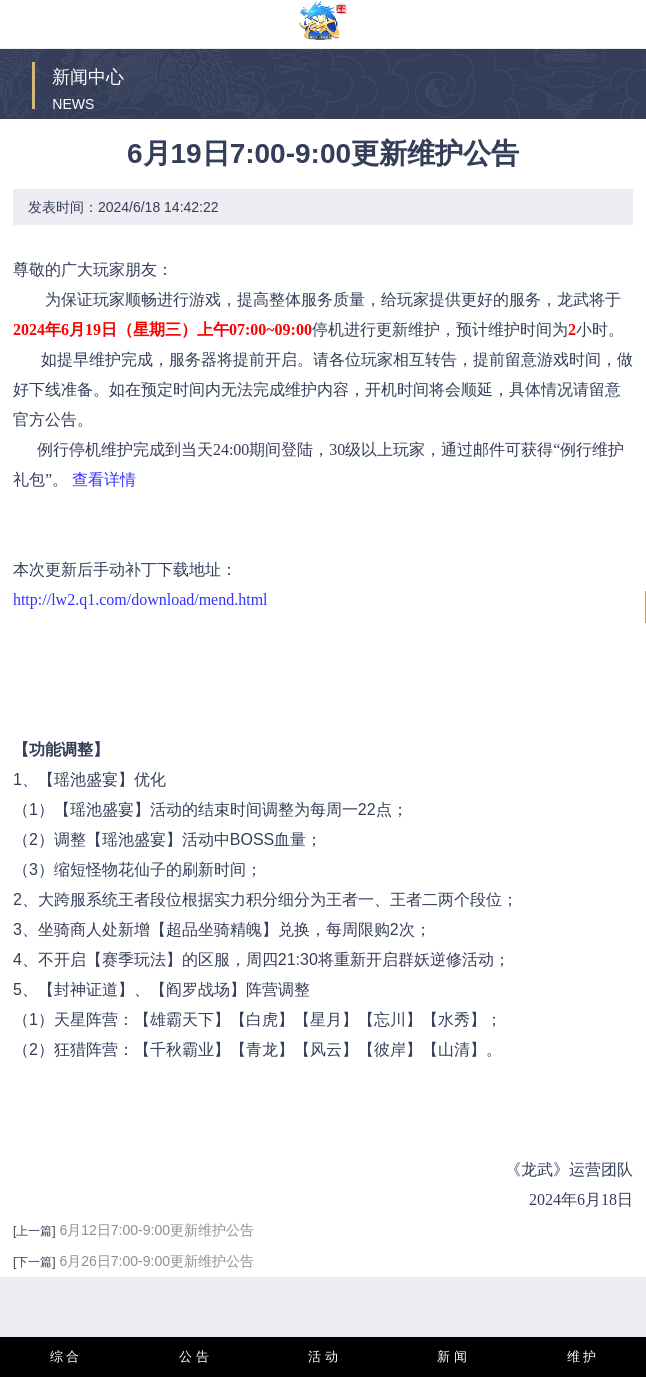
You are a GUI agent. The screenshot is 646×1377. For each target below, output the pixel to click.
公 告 (194, 1356)
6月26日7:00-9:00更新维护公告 (156, 1261)
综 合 (65, 1356)
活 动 (323, 1356)
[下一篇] (34, 1262)
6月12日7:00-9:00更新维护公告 (156, 1230)
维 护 (582, 1356)
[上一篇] (34, 1231)
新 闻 (452, 1356)
